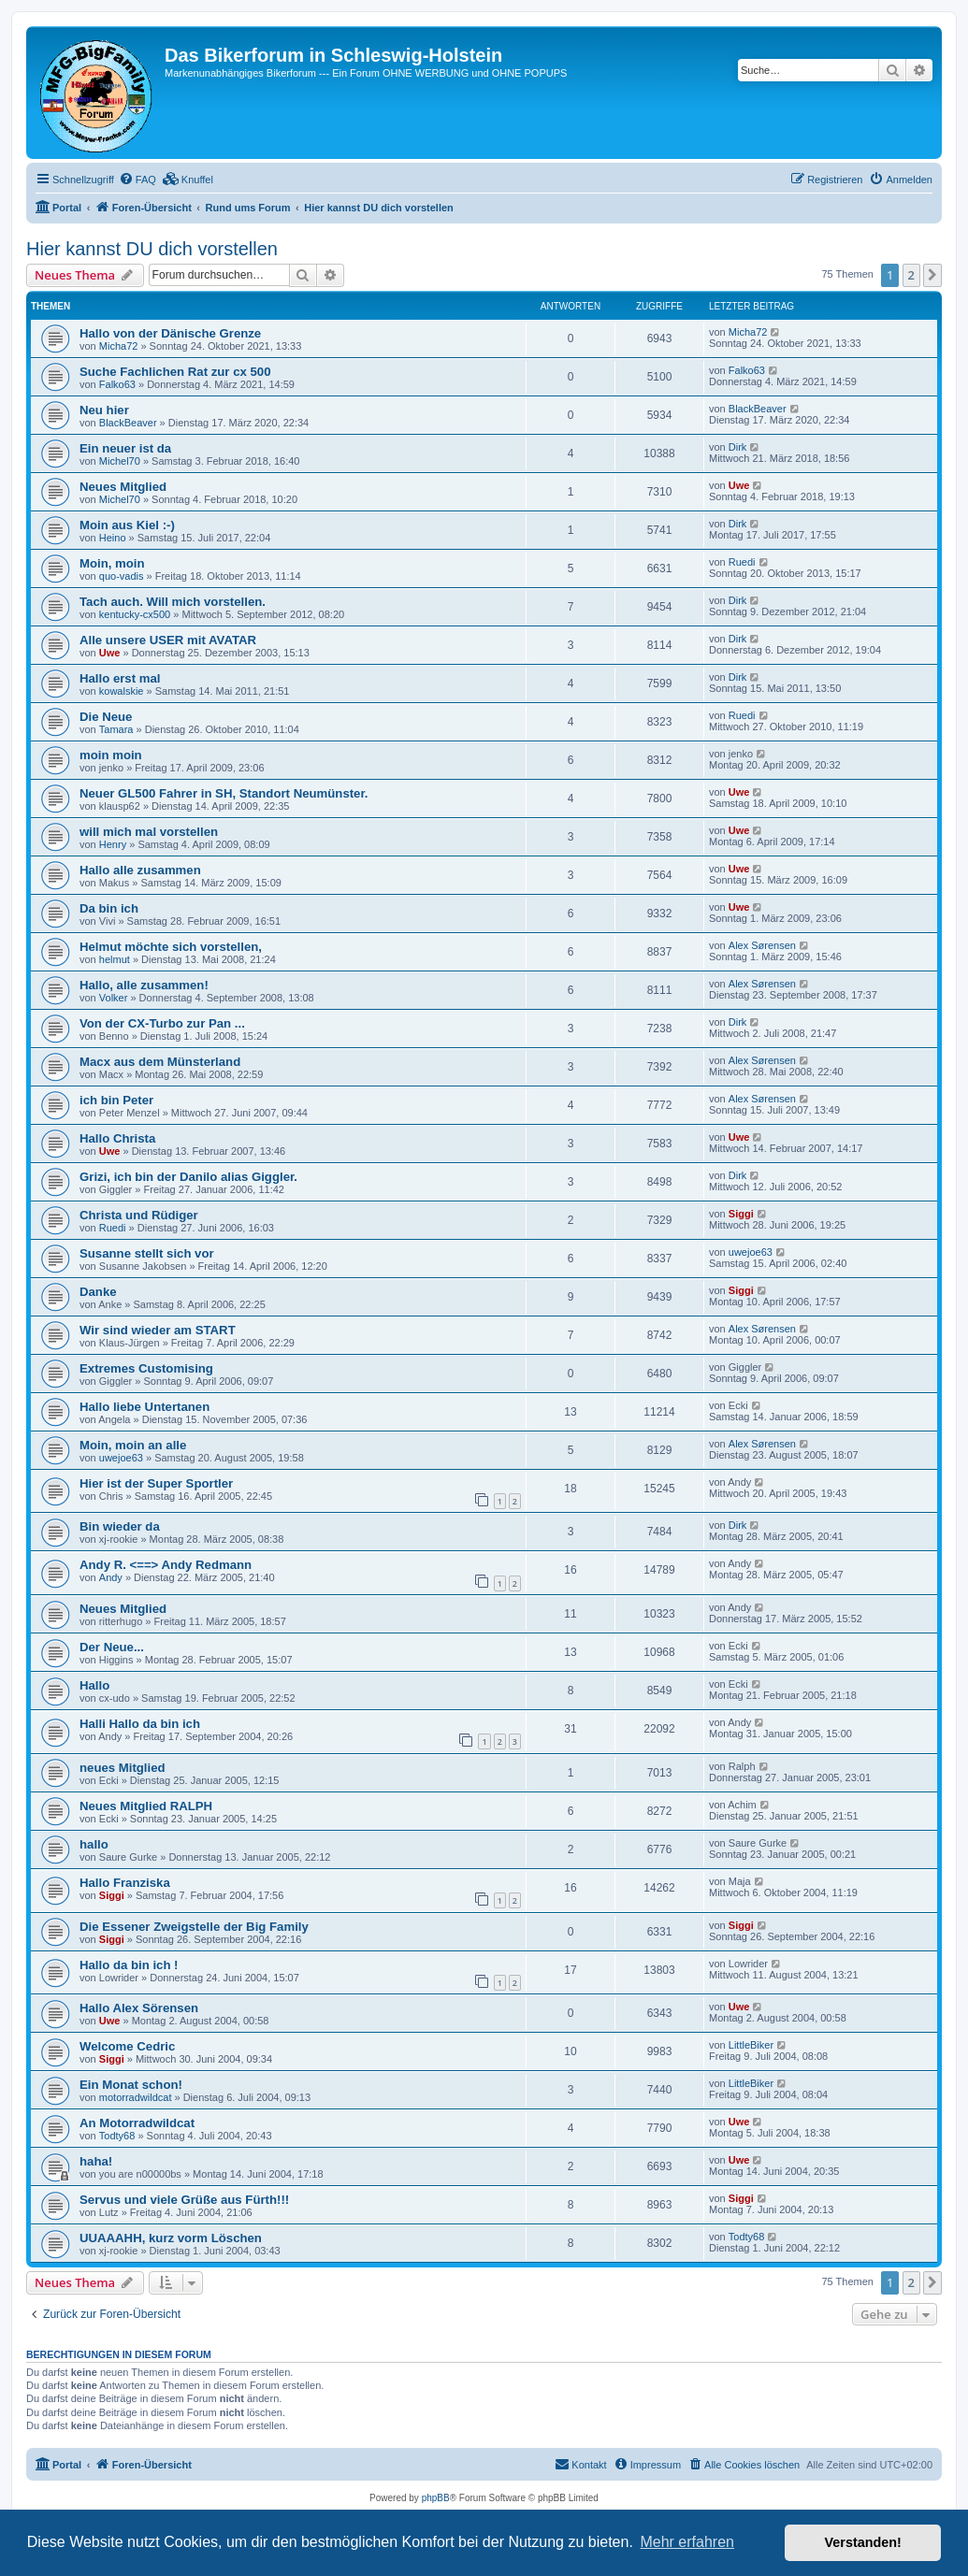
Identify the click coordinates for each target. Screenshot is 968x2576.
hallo (93, 1844)
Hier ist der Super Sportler (156, 1483)
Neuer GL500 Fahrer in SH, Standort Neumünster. (223, 793)
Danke (98, 1292)
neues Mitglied (122, 1768)
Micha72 (118, 346)
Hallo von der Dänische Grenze (170, 333)
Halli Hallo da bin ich (139, 1724)
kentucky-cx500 (134, 614)
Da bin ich (108, 908)
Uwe (739, 485)
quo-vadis (121, 576)
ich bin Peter (116, 1100)
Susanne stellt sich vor (146, 1253)
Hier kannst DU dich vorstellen (152, 248)
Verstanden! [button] (863, 2542)
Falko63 (117, 384)
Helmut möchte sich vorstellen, (170, 947)
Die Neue (105, 717)
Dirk (738, 447)
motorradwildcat (135, 2097)
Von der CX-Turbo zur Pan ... (162, 1023)
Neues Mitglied (122, 487)
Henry (112, 844)
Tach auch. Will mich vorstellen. (172, 602)
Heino (112, 537)
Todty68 (117, 2135)
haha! (95, 2161)
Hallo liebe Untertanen (144, 1407)
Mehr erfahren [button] (687, 2542)
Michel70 (119, 461)
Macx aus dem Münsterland (159, 1062)
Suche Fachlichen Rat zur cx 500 (174, 372)
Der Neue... (111, 1647)
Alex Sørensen (762, 945)
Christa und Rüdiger (138, 1215)
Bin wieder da (119, 1526)
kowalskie (121, 691)
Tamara (116, 729)
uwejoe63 (751, 1252)
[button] (932, 275)
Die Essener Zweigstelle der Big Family (194, 1927)
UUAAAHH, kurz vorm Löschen (170, 2238)
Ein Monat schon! (130, 2085)
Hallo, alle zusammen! (144, 985)
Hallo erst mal (120, 678)
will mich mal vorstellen (148, 832)
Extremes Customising (146, 1368)
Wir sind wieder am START (157, 1330)
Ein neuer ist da (125, 448)
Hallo (94, 1685)
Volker (113, 997)
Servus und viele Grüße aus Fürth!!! (184, 2200)
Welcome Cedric (127, 2046)
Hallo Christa (117, 1138)
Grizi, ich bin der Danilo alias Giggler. (188, 1177)
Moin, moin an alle (132, 1445)
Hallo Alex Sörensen (138, 2008)
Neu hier (104, 410)
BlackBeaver (128, 422)
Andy (111, 1577)
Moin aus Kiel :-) (127, 525)
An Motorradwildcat (137, 2123)
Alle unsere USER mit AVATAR (167, 640)
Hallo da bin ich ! (129, 1965)
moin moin (110, 755)
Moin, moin (112, 563)
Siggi (741, 1213)
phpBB (436, 2498)
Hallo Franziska (124, 1883)
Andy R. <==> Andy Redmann (165, 1565)
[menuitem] (137, 179)
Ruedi (742, 562)
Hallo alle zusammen (140, 870)
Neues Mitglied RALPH (145, 1806)
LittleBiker (751, 2045)
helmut (114, 959)
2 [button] (911, 274)
